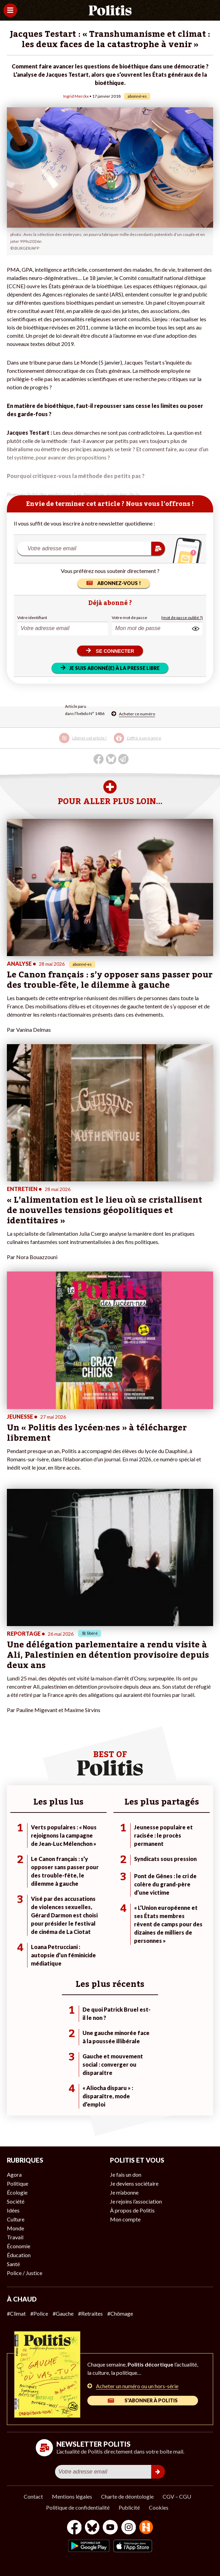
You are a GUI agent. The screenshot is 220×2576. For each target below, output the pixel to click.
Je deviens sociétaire (134, 2183)
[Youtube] (110, 2528)
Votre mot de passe (129, 617)
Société (15, 2201)
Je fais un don (125, 2174)
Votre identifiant (32, 617)
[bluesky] (92, 2528)
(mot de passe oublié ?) (182, 617)
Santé (13, 2264)
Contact (33, 2496)
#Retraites (90, 2313)
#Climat (16, 2313)
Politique (17, 2183)
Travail (15, 2237)
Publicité (129, 2507)
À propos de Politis (132, 2210)
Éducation (19, 2255)
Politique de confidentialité (78, 2507)
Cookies (158, 2507)
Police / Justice (24, 2273)
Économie (18, 2246)
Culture (15, 2219)
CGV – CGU (177, 2496)
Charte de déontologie (127, 2496)
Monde (15, 2228)
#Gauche (63, 2313)
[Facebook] (74, 2528)
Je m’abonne (124, 2192)
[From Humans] (146, 2528)
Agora (14, 2174)
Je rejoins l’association (136, 2201)
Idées (13, 2210)
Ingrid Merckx (76, 96)
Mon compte (125, 2219)
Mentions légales (72, 2496)
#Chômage (120, 2313)
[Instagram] (128, 2528)
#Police (39, 2313)
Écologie (17, 2192)
